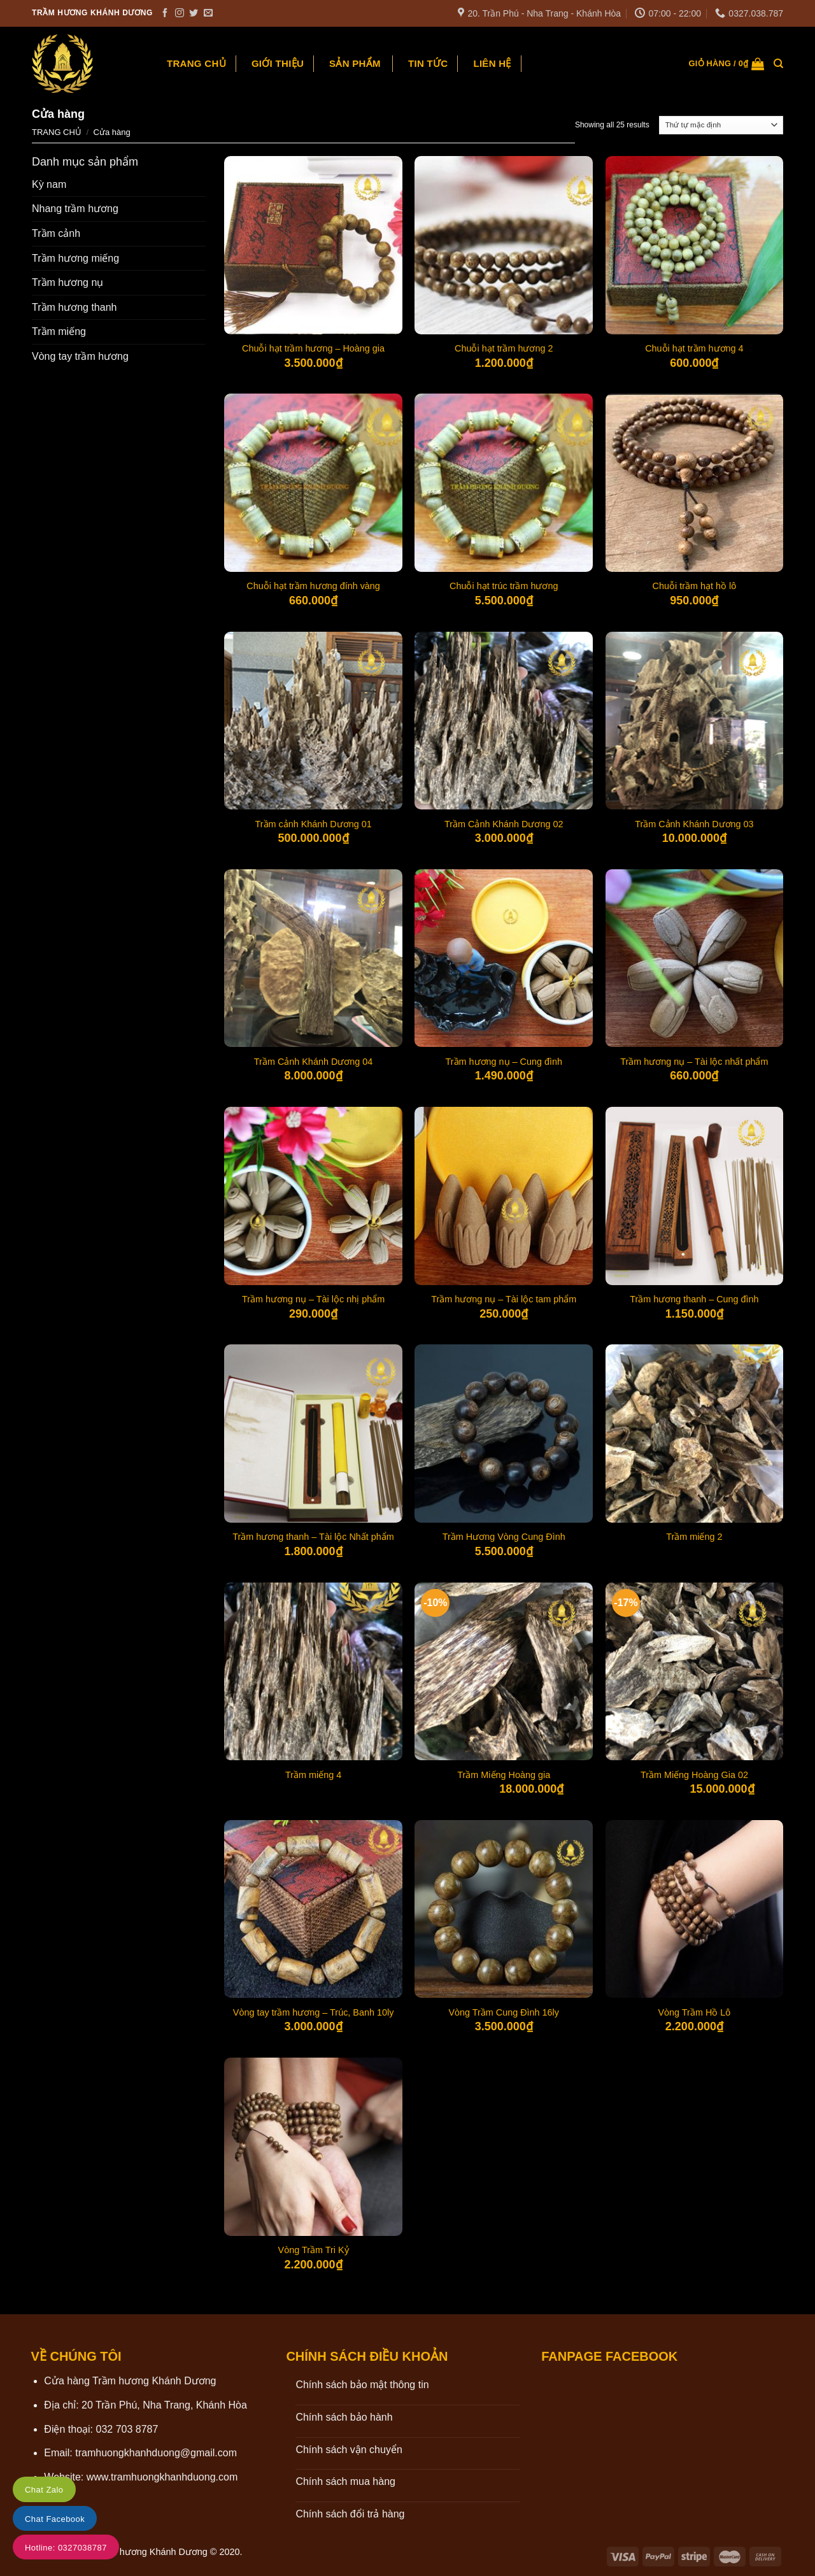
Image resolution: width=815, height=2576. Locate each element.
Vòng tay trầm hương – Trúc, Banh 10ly (313, 2012)
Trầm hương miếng (75, 258)
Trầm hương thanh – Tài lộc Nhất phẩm (313, 1537)
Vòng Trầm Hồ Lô (694, 2012)
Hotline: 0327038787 (66, 2547)
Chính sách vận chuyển (348, 2449)
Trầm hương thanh (74, 307)
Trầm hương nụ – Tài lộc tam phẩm (503, 1299)
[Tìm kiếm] (778, 64)
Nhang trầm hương (75, 208)
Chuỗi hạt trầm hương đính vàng (313, 586)
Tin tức (428, 63)
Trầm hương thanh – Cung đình (694, 1299)
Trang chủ (196, 63)
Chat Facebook (55, 2519)
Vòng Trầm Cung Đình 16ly (503, 2012)
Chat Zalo (44, 2489)
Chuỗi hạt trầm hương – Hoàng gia (313, 348)
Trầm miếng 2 (694, 1537)
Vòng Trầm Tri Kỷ (313, 2250)
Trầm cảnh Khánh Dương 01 (313, 824)
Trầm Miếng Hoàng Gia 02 (694, 1775)
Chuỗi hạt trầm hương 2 (504, 348)
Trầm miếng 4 (313, 1775)
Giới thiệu (278, 63)
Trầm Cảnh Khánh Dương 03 (694, 824)
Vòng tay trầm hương (80, 356)
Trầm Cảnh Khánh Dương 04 (313, 1062)
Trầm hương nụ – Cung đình (504, 1062)
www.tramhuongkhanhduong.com (162, 2477)
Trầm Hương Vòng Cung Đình (504, 1537)
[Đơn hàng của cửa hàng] (721, 125)
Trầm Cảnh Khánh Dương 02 (503, 824)
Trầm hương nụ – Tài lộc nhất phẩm (694, 1062)
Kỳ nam (49, 184)
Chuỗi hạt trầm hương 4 (694, 348)
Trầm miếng (59, 331)
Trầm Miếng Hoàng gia (503, 1775)
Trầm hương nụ (67, 282)
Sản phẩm (355, 63)
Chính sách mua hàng (345, 2481)
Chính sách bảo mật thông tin (362, 2384)
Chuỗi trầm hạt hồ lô (695, 586)
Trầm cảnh (56, 233)
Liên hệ (492, 63)
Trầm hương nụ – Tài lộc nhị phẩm (313, 1299)
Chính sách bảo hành (343, 2417)
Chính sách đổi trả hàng (349, 2513)
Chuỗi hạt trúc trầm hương (504, 586)
